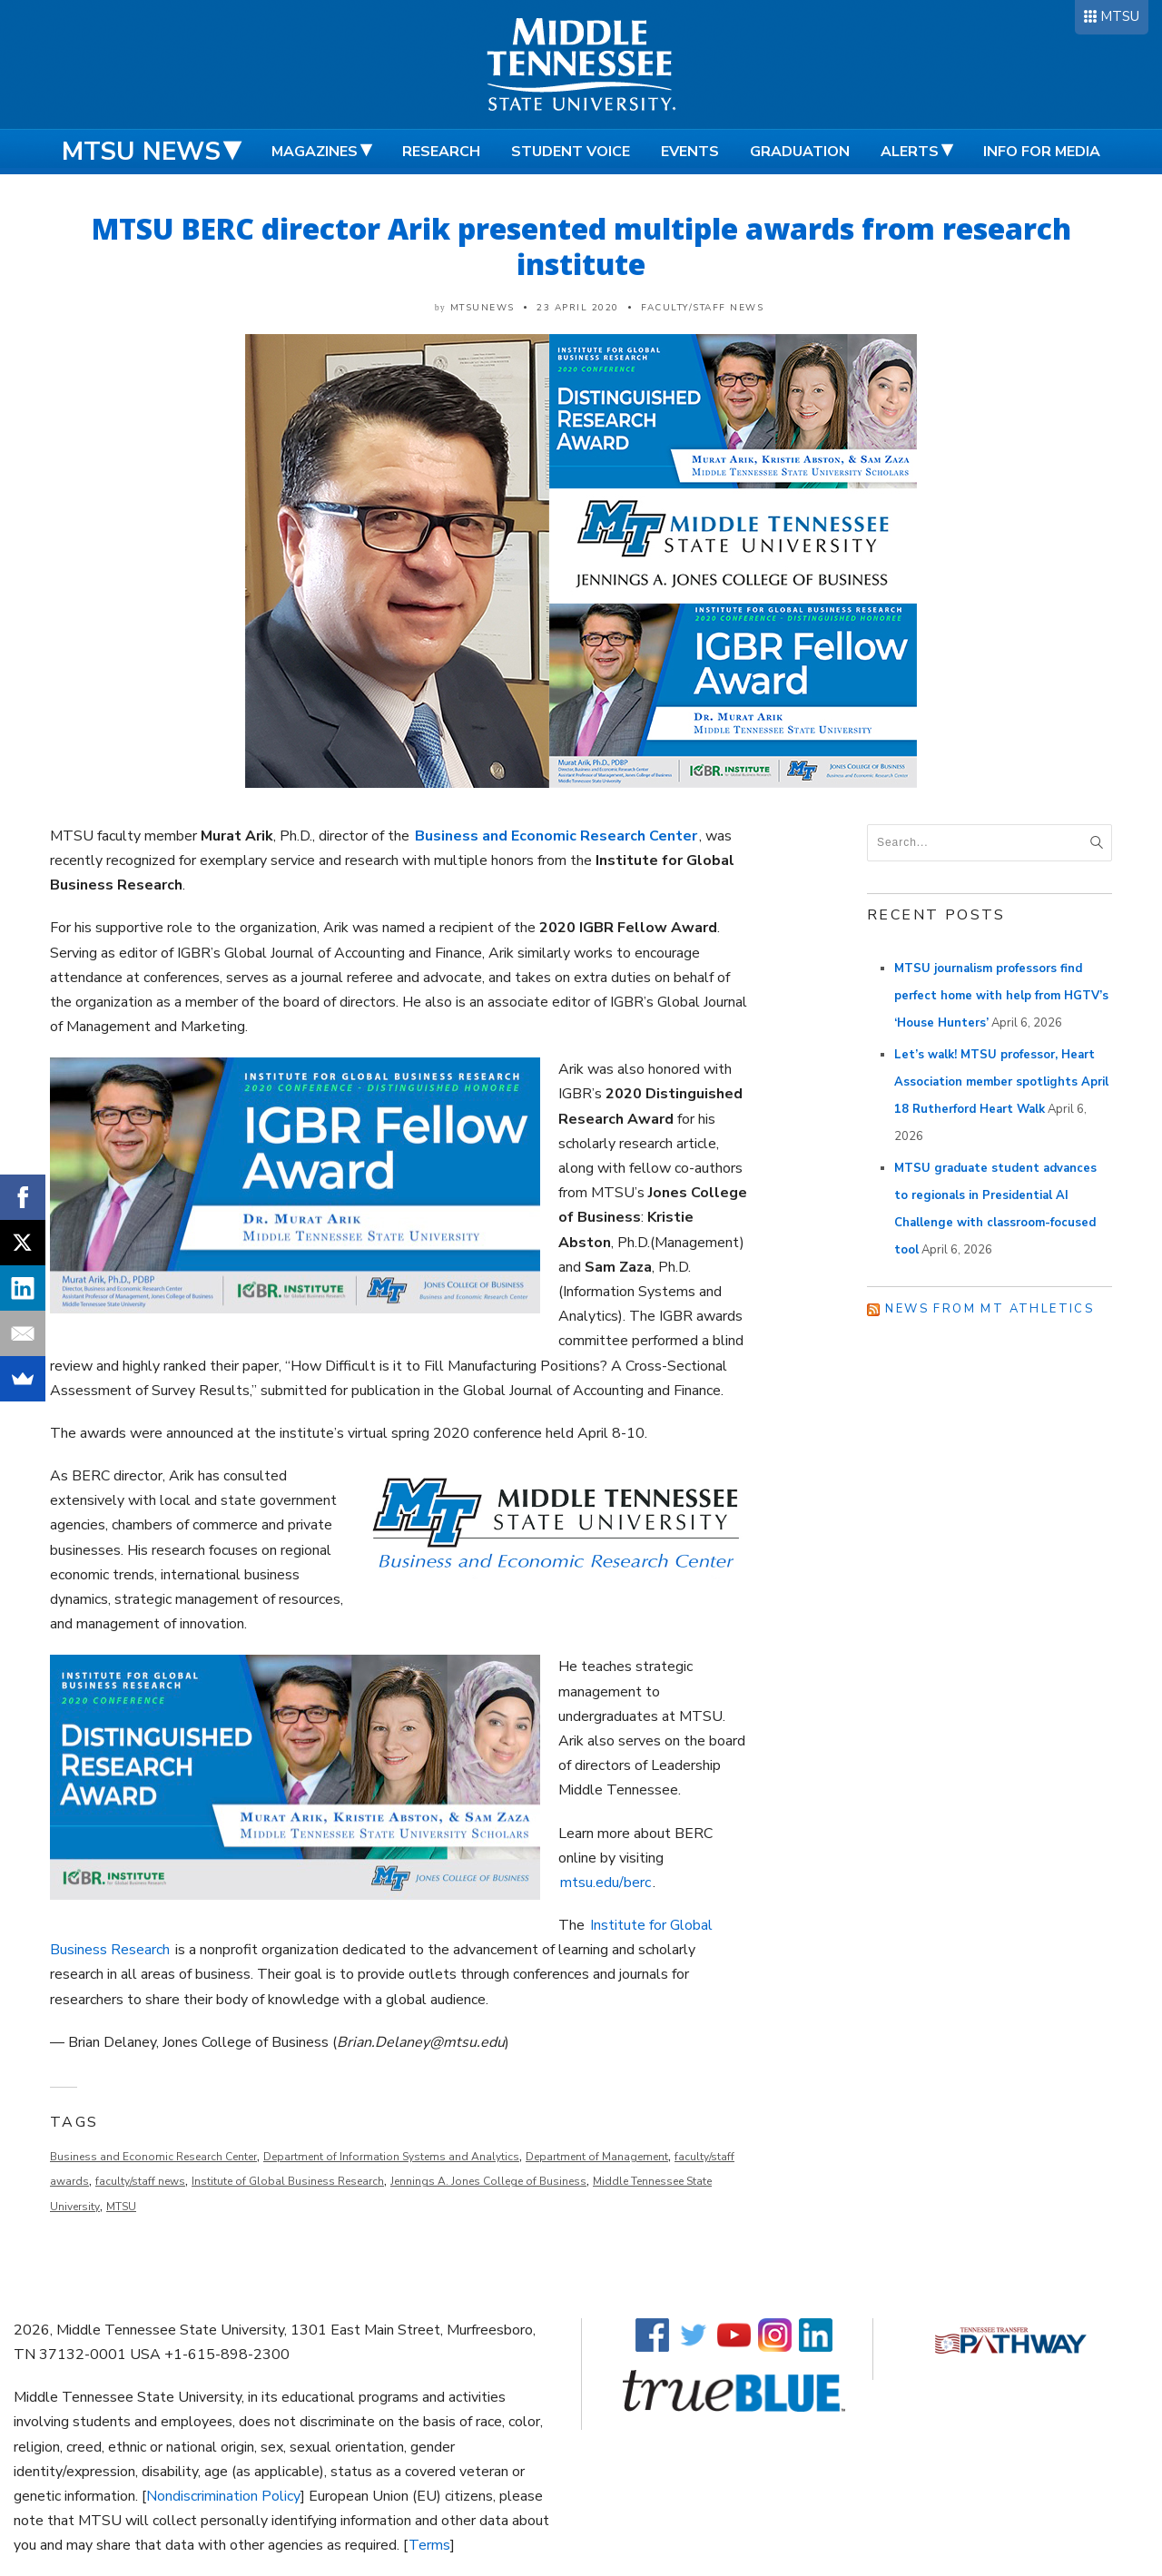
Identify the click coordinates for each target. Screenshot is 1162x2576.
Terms (429, 2545)
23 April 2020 (578, 307)
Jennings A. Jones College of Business (488, 2181)
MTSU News (141, 151)
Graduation (800, 152)
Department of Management (597, 2156)
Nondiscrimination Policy (223, 2496)
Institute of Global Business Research (288, 2181)
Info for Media (1041, 152)
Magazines (314, 152)
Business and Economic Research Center (153, 2156)
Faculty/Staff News (702, 307)
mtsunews (482, 307)
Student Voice (570, 152)
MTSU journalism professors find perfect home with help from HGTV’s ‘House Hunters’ (1001, 995)
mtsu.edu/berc (605, 1883)
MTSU (1119, 16)
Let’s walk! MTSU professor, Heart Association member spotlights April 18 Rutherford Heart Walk (1001, 1082)
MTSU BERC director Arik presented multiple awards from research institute (581, 246)
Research (441, 152)
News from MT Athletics (989, 1309)
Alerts (910, 152)
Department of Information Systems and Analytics (391, 2156)
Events (690, 152)
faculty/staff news (140, 2181)
